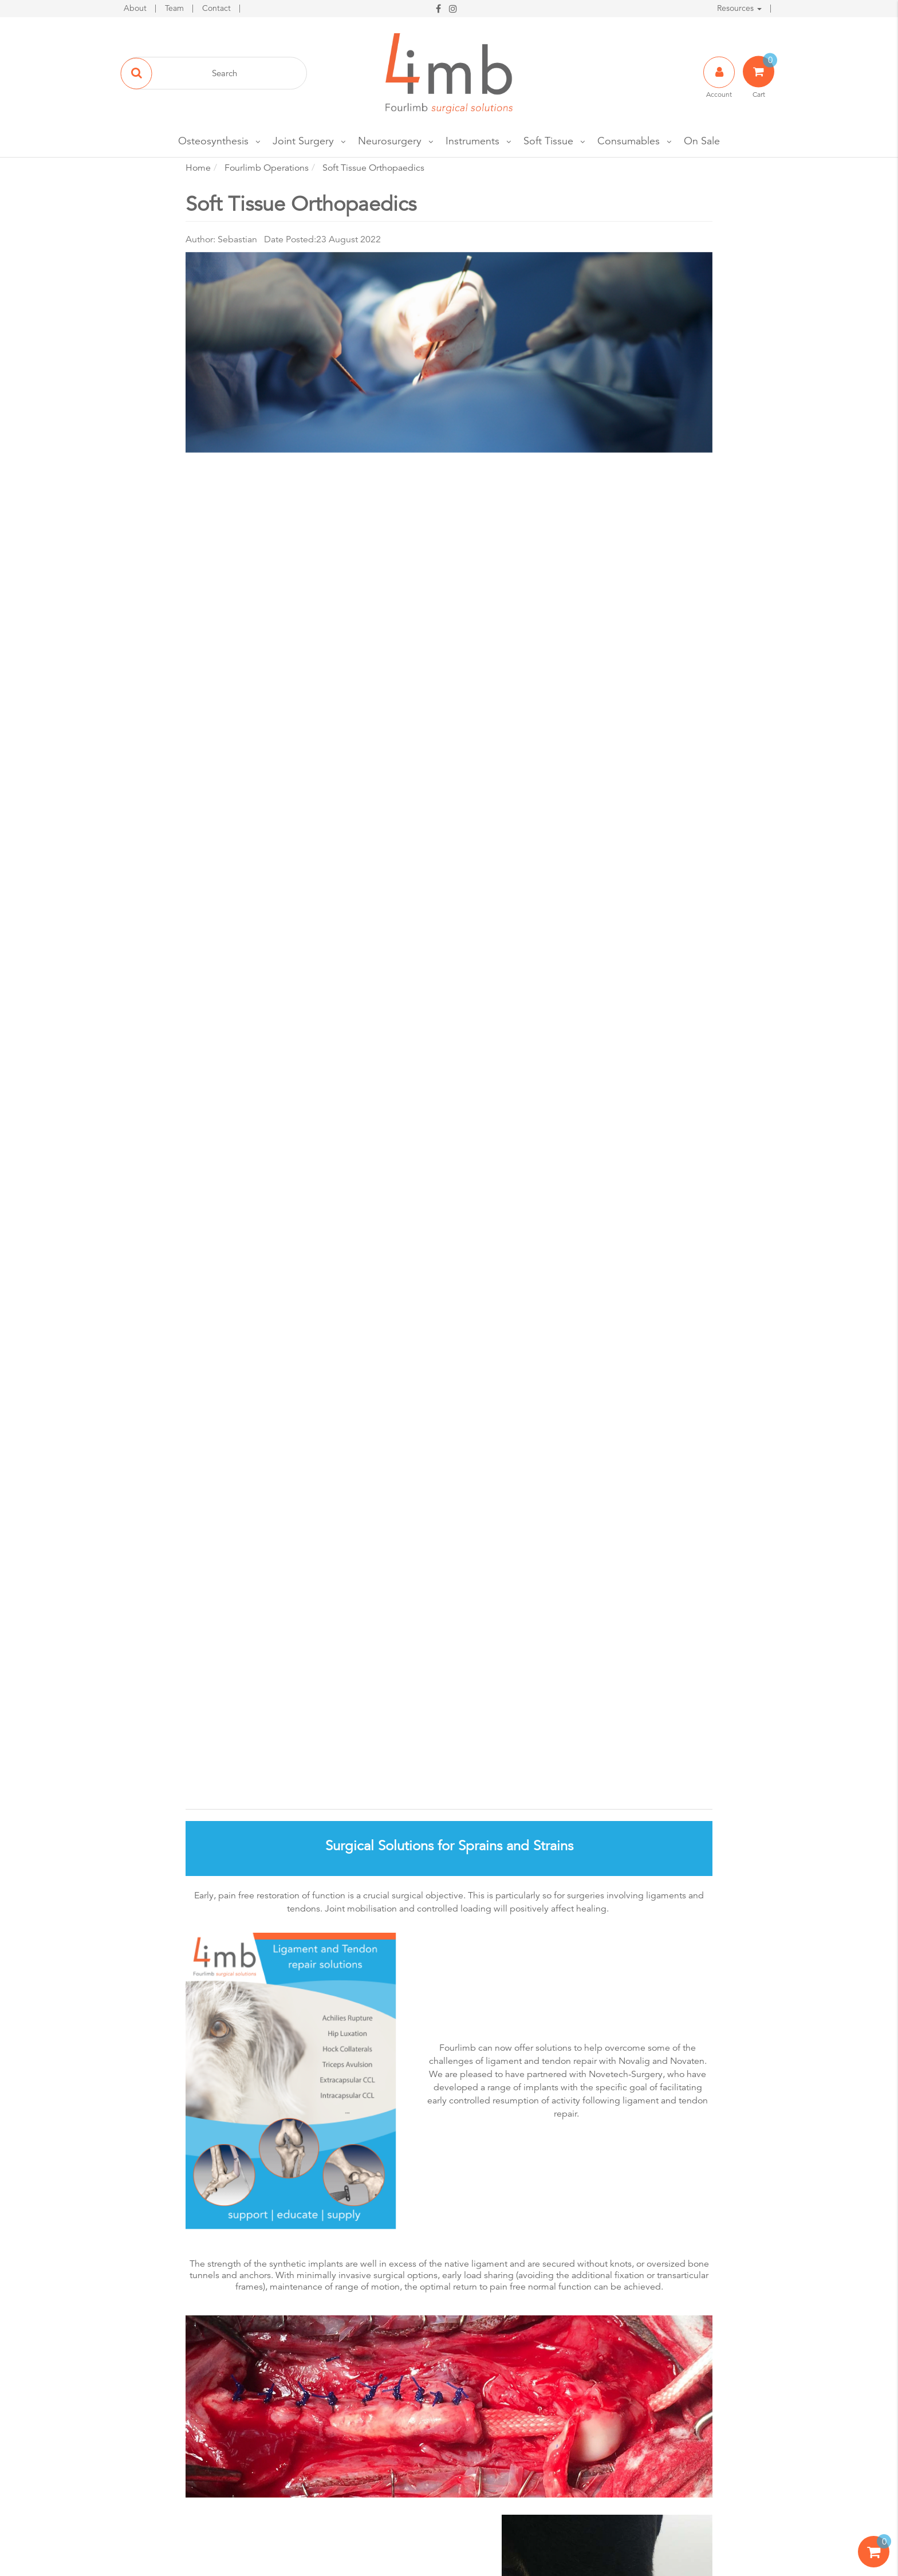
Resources (739, 8)
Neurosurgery (390, 140)
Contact (217, 8)
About (136, 8)
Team (175, 8)
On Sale (702, 140)
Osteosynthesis (213, 140)
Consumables (628, 140)
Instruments (472, 140)
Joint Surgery (303, 140)
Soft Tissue (548, 140)
